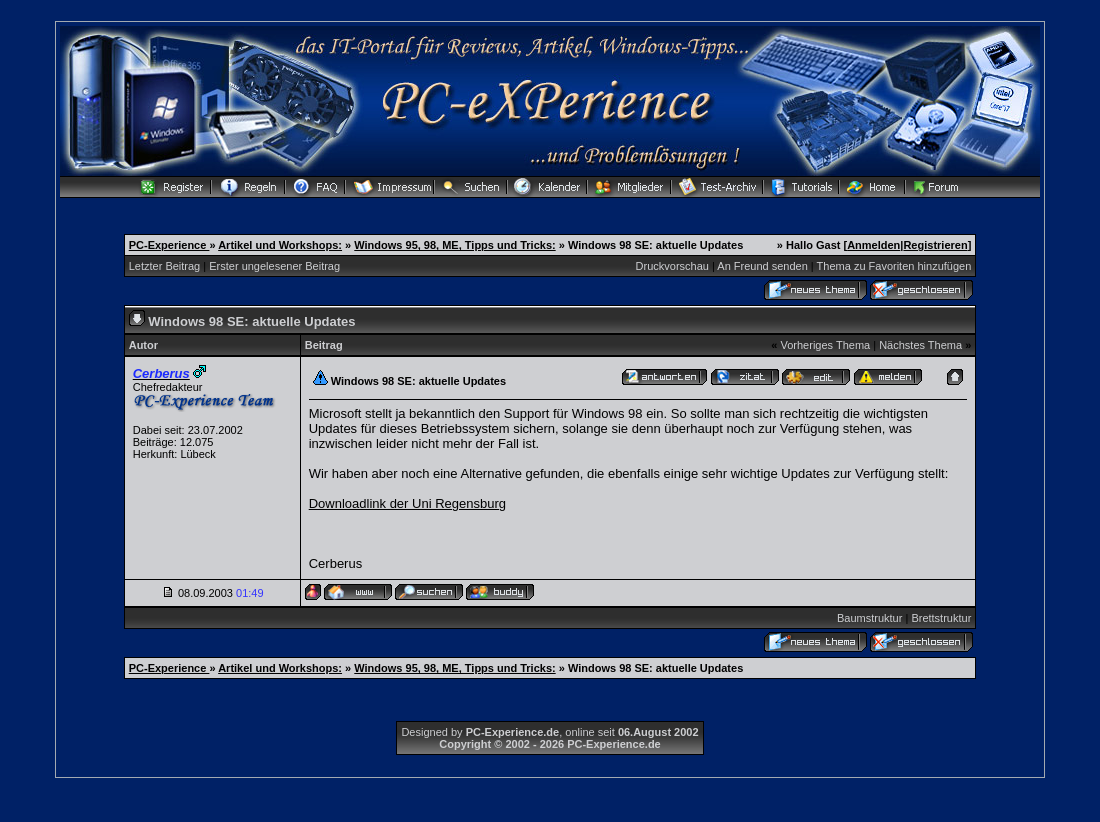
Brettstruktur (941, 618)
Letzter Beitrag (165, 266)
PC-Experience (169, 245)
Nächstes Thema (920, 345)
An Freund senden (762, 266)
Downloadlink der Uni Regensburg (407, 503)
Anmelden (873, 245)
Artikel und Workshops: (280, 245)
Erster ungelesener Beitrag (274, 266)
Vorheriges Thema (825, 345)
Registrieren (935, 245)
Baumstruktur (869, 618)
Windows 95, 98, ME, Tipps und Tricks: (454, 245)
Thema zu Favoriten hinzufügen (894, 266)
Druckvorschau (672, 266)
